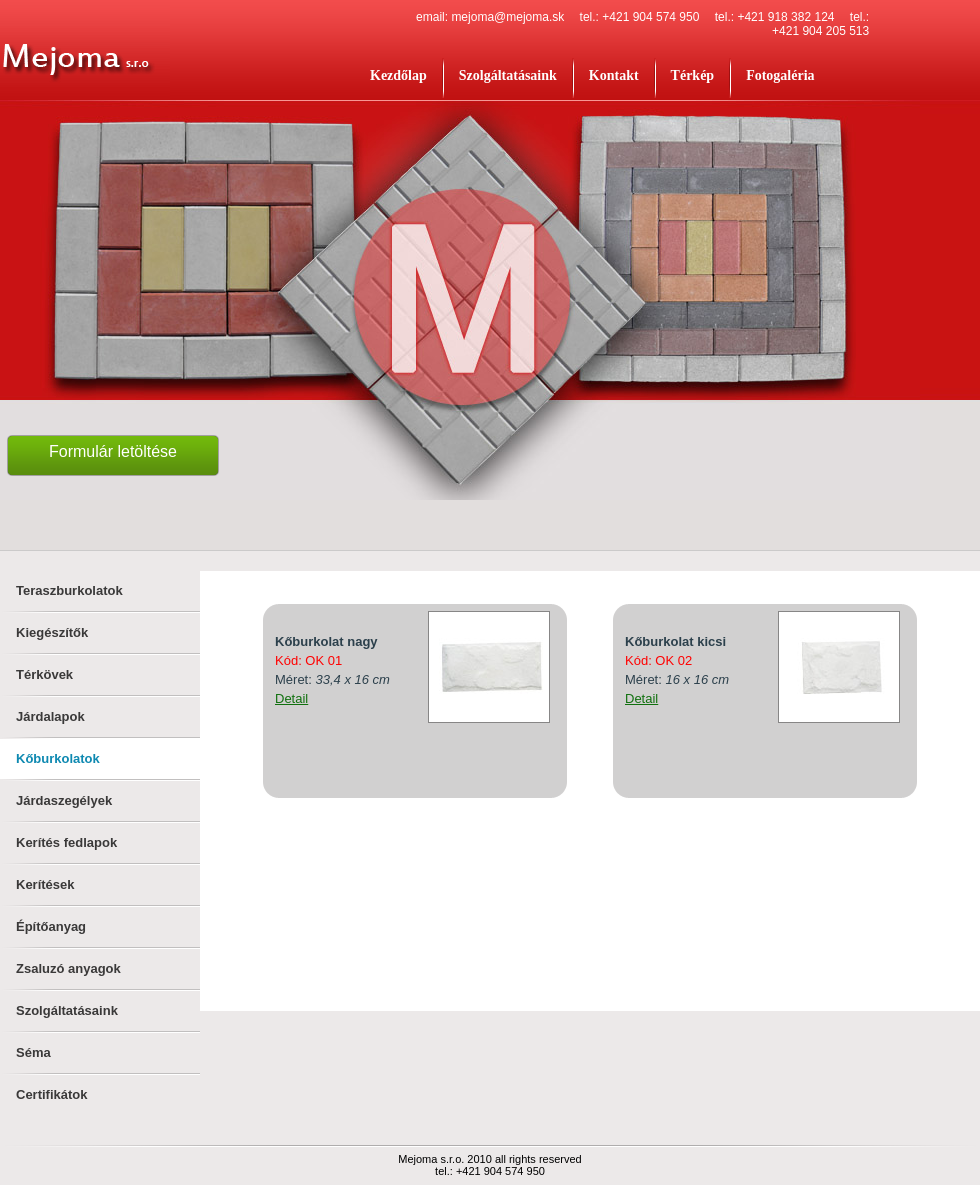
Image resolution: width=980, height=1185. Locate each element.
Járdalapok (50, 716)
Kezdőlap (398, 75)
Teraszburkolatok (69, 590)
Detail (291, 698)
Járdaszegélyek (64, 800)
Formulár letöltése (113, 451)
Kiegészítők (52, 632)
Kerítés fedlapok (66, 842)
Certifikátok (52, 1094)
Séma (33, 1052)
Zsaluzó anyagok (68, 968)
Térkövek (44, 674)
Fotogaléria (780, 75)
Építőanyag (51, 926)
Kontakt (614, 75)
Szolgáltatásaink (508, 75)
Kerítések (45, 884)
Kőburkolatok (58, 758)
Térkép (693, 75)
